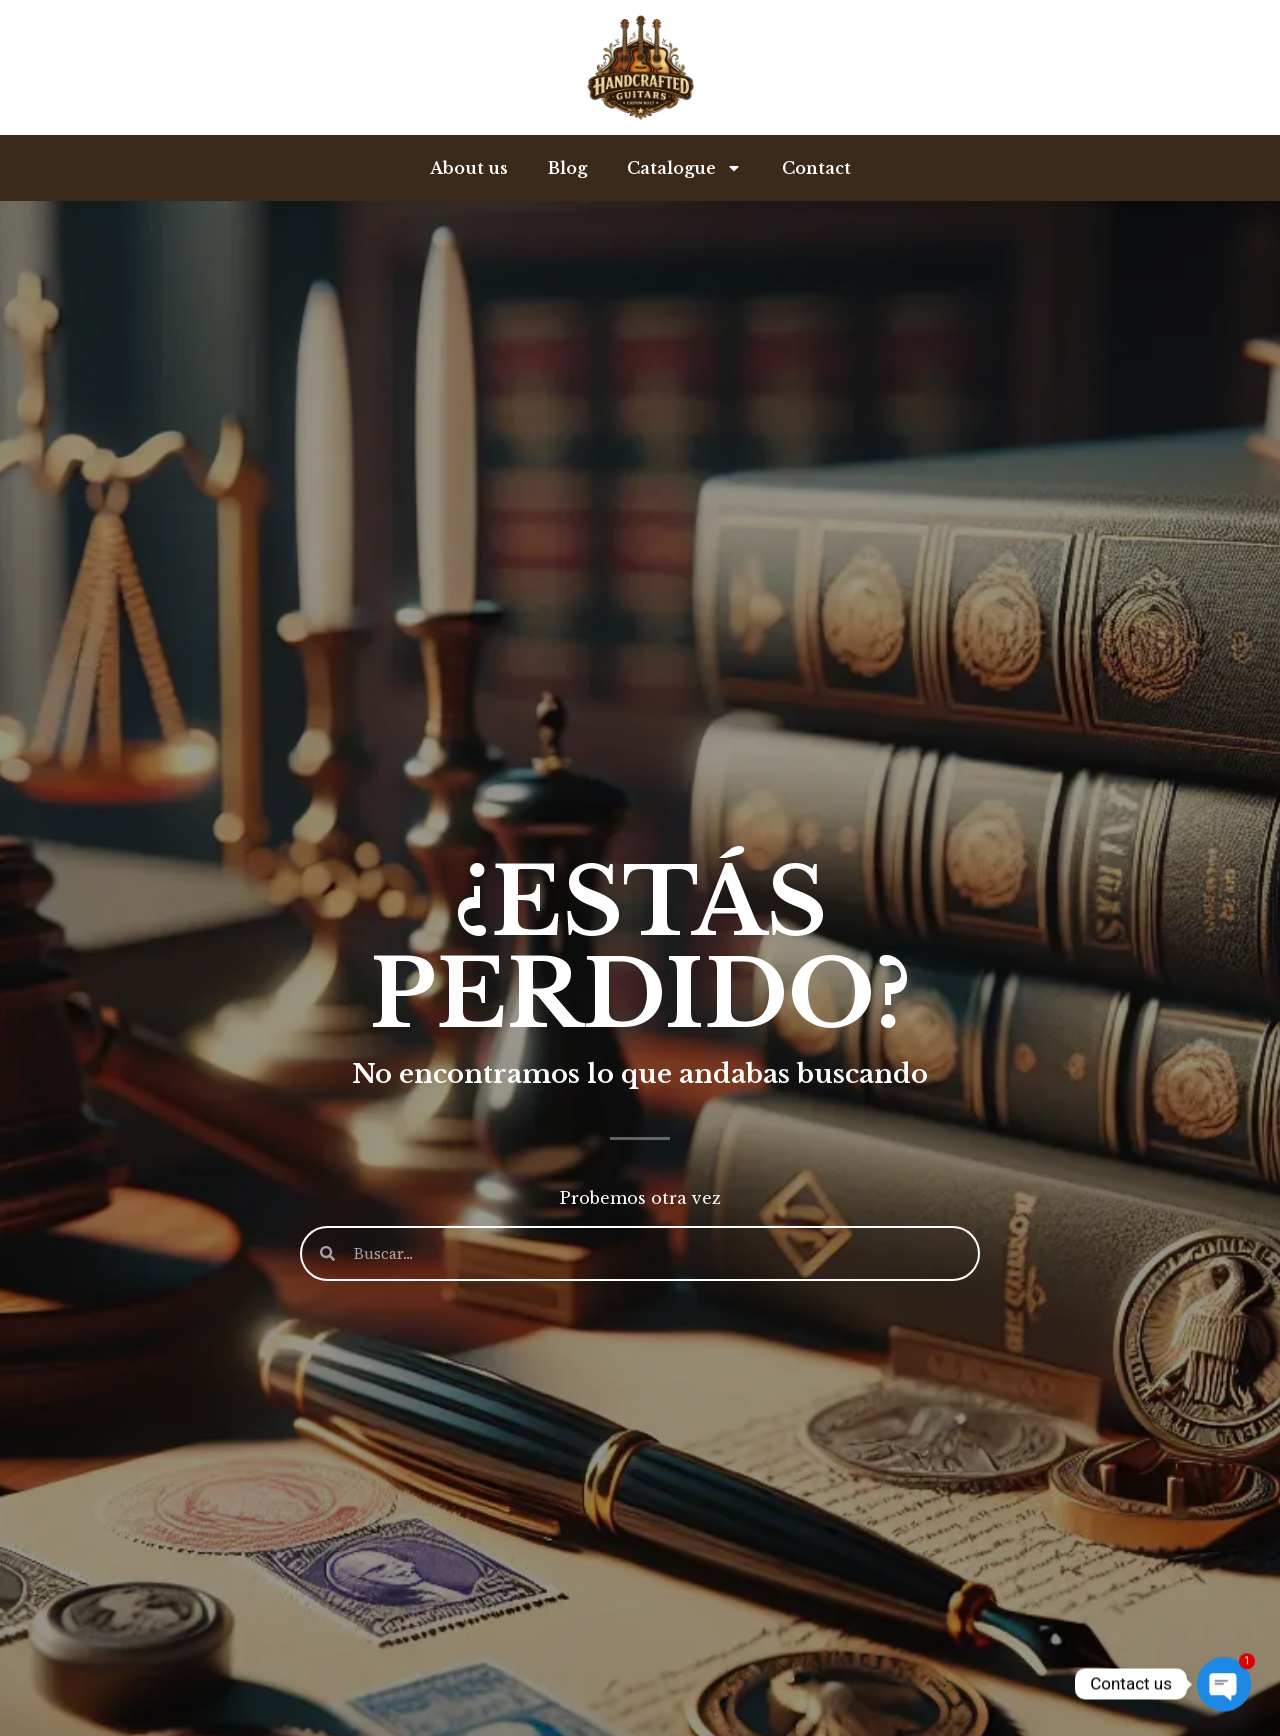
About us (469, 168)
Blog (567, 168)
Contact (816, 168)
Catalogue (684, 168)
